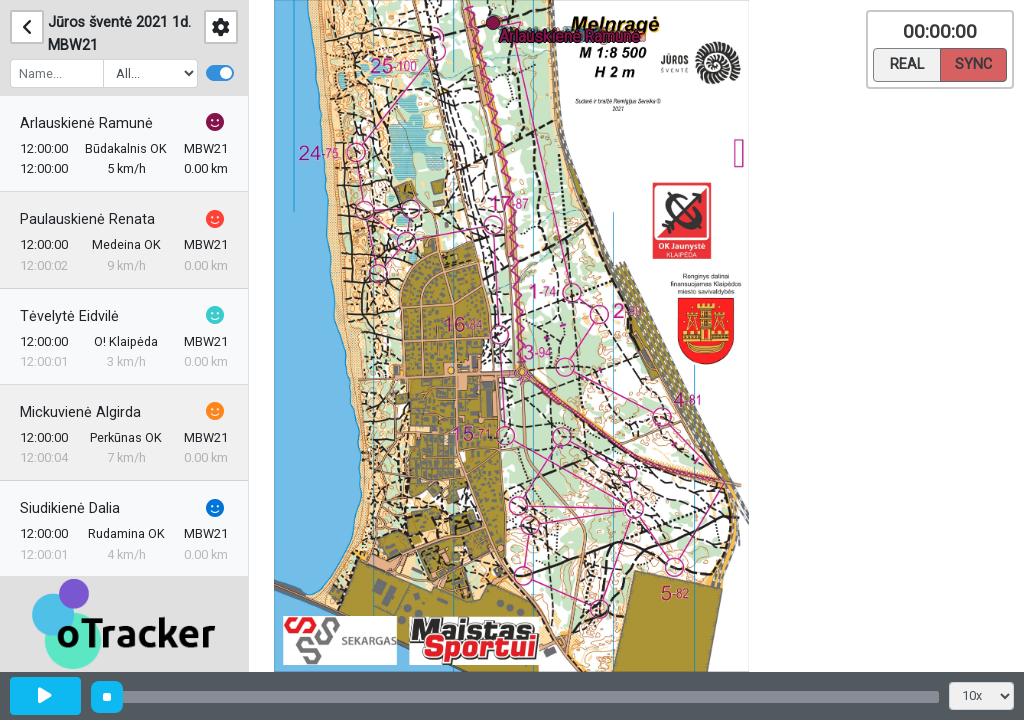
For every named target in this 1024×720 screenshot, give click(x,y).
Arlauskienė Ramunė (86, 123)
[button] (496, 26)
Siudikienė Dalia (70, 508)
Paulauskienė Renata (87, 219)
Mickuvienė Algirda (80, 412)
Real (907, 63)
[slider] (107, 697)
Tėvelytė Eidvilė (69, 316)
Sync (973, 63)
